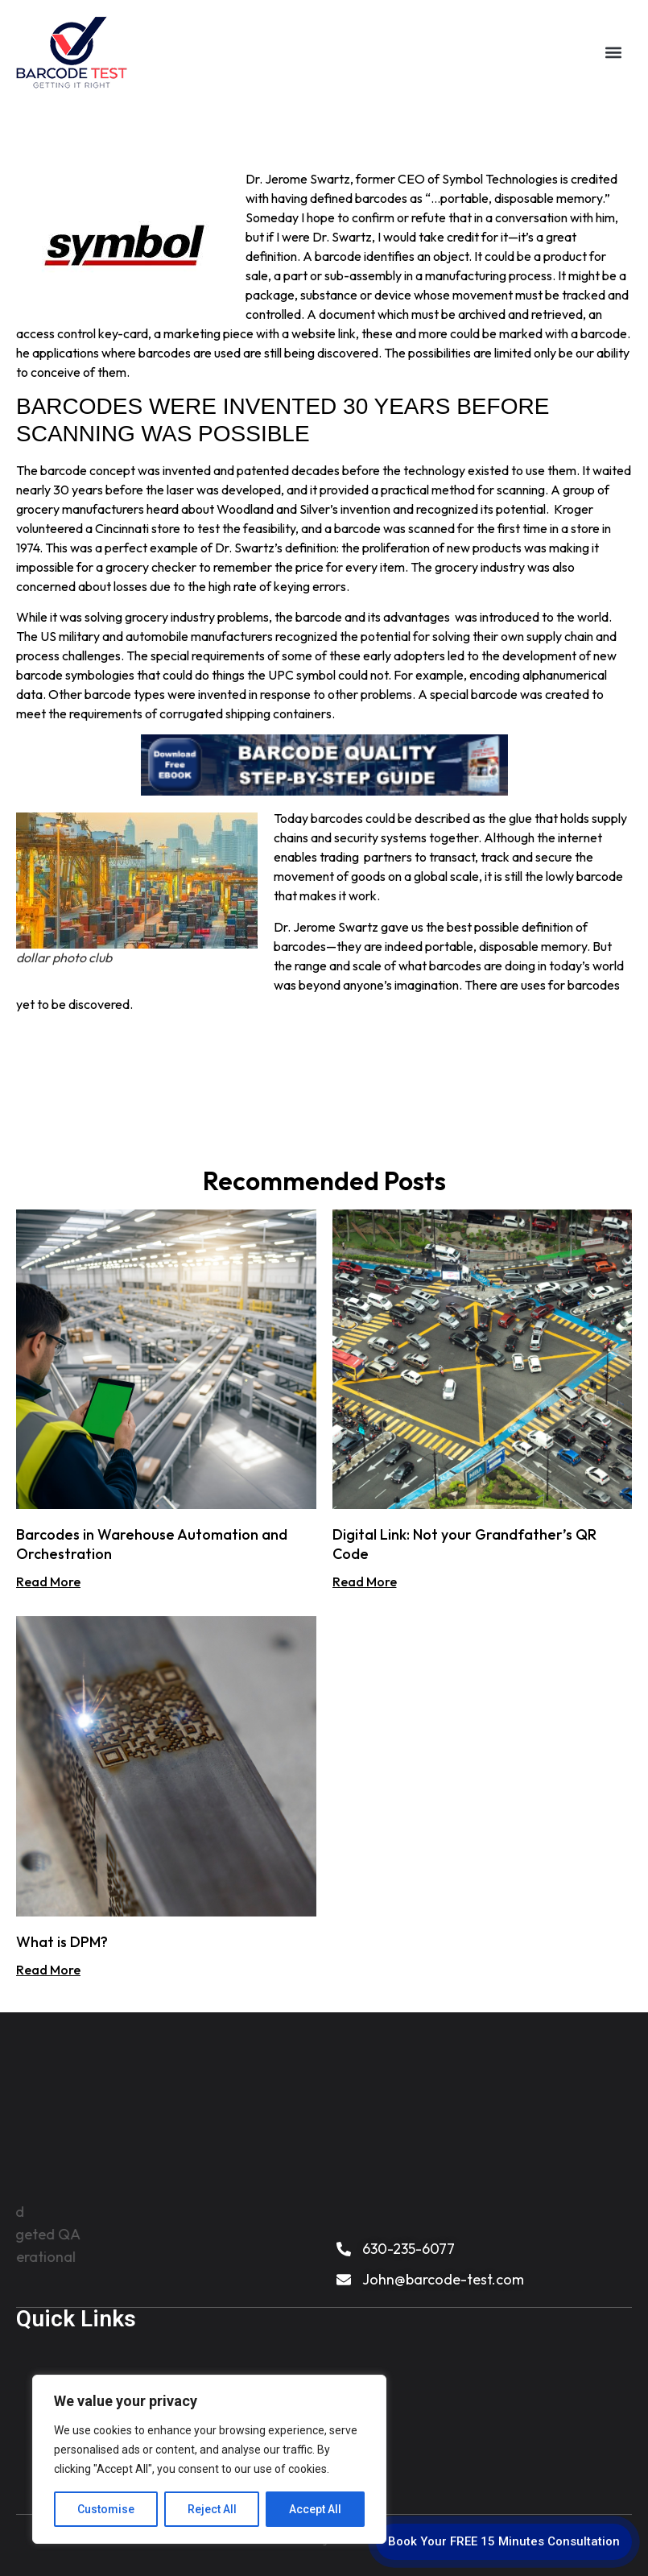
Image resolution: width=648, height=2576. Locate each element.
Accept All (315, 2509)
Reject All (212, 2509)
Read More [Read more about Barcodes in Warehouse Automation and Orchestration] (48, 1581)
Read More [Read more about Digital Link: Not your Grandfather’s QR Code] (364, 1581)
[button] (613, 52)
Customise (105, 2509)
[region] (209, 2459)
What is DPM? (62, 1942)
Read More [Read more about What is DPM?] (48, 1970)
